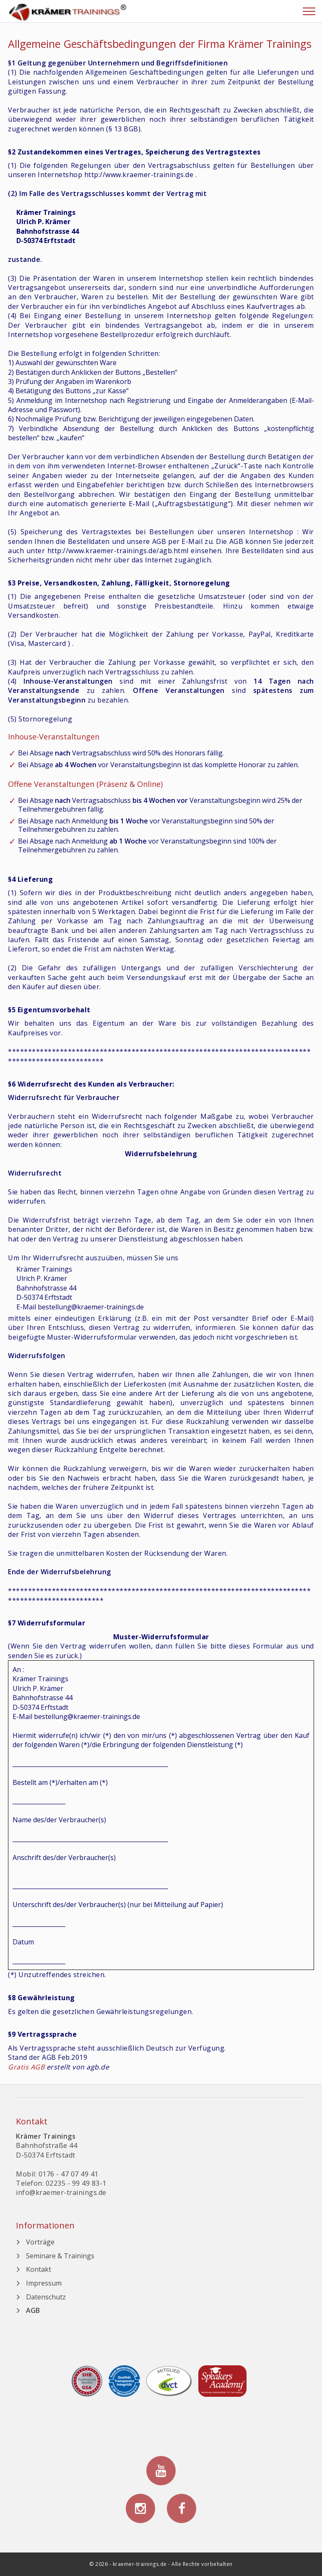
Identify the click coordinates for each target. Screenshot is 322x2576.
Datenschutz (46, 2297)
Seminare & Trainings (60, 2255)
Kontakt (38, 2269)
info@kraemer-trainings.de (61, 2192)
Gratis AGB (26, 2067)
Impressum (44, 2283)
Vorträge (40, 2242)
